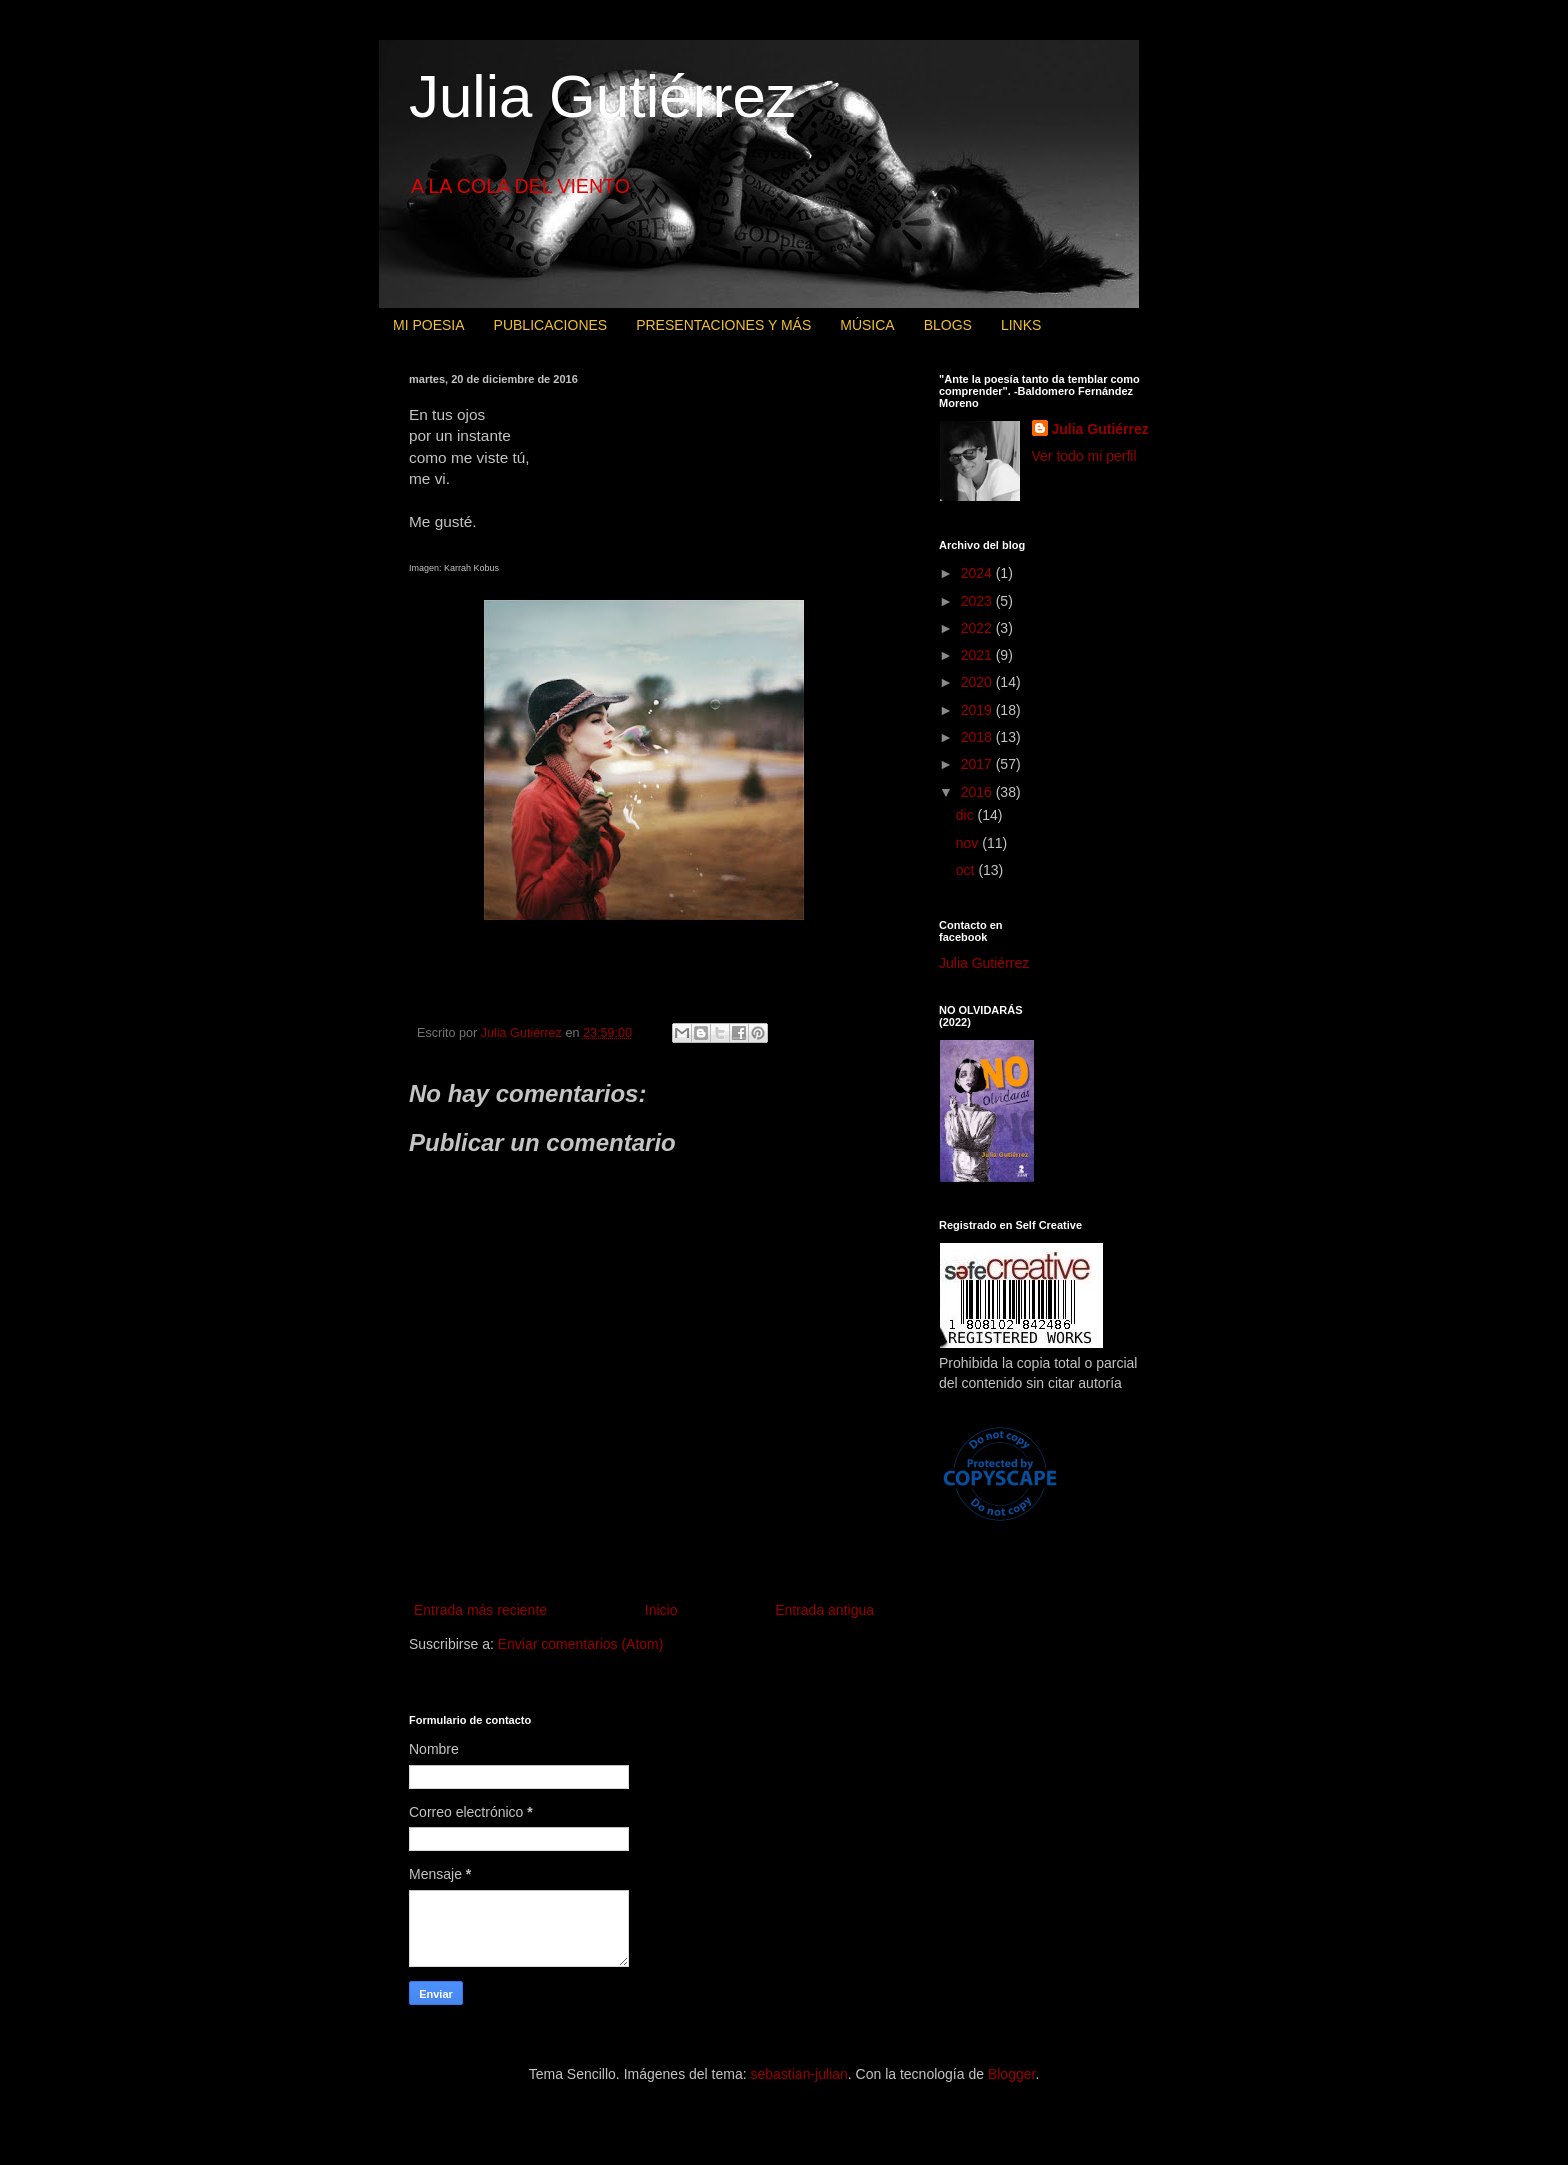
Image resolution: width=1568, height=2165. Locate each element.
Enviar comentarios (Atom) (581, 1644)
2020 (978, 682)
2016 (978, 792)
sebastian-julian (799, 2074)
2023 (978, 601)
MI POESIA (429, 325)
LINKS (1021, 325)
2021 (978, 655)
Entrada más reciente (480, 1610)
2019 (978, 710)
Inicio (661, 1610)
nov (969, 843)
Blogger (1011, 2074)
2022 (978, 628)
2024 (978, 573)
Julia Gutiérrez (602, 96)
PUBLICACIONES (551, 325)
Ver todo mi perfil (1084, 456)
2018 (978, 737)
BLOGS (948, 325)
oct (967, 870)
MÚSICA (867, 325)
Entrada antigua (824, 1610)
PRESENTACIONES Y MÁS (723, 325)
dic (967, 815)
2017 (978, 764)
